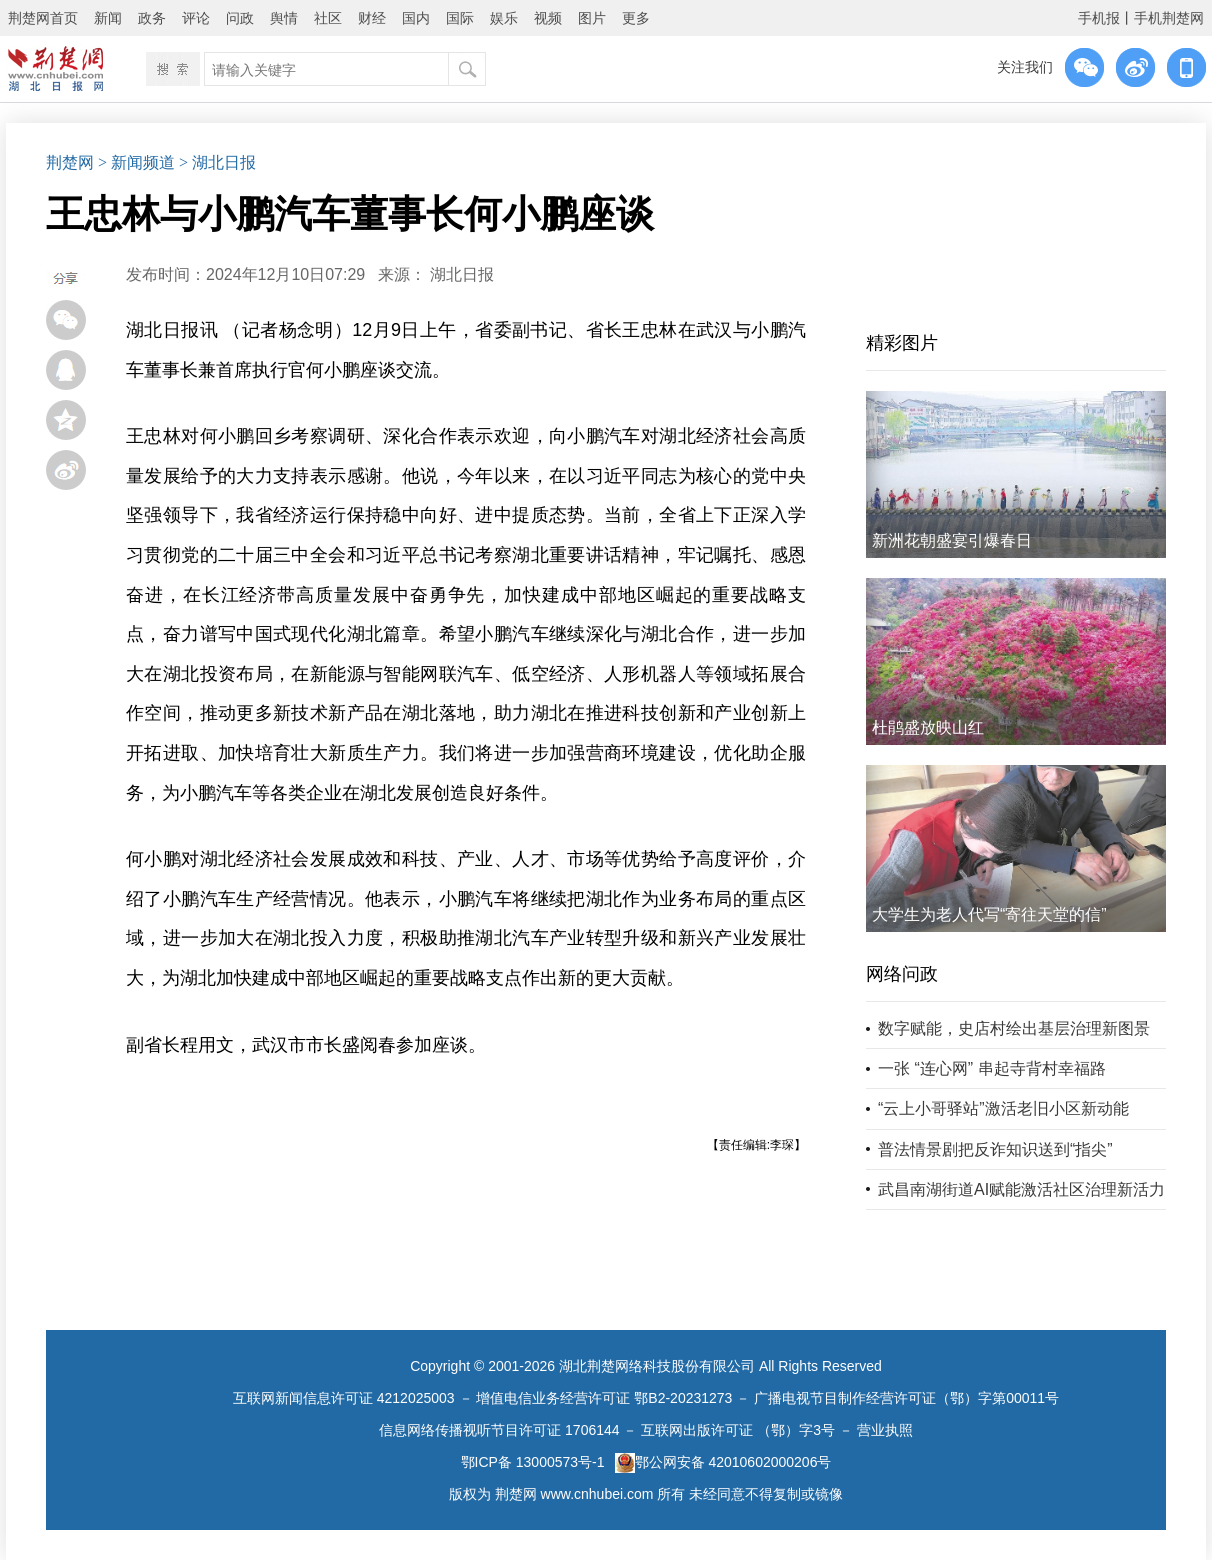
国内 (416, 18)
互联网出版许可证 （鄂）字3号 (738, 1430)
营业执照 (885, 1430)
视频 (548, 18)
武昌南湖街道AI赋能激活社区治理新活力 (1021, 1189)
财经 (372, 18)
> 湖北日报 (217, 162)
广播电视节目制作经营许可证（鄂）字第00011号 (906, 1398)
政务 (152, 18)
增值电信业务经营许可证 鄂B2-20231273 (604, 1398)
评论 (196, 18)
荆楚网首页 (43, 18)
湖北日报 (462, 274)
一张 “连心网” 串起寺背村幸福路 (992, 1068)
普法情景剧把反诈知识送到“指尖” (995, 1149)
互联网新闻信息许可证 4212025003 (344, 1398)
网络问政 (902, 974)
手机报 (1099, 18)
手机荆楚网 (1169, 18)
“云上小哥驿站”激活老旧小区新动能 (1003, 1108)
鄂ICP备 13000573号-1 (533, 1462)
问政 (240, 18)
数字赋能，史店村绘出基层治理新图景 (1014, 1028)
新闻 (108, 18)
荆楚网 (70, 162)
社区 (328, 18)
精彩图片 (902, 343)
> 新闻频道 (136, 162)
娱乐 (504, 18)
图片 (592, 18)
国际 (460, 18)
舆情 (284, 18)
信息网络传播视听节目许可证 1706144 (499, 1430)
